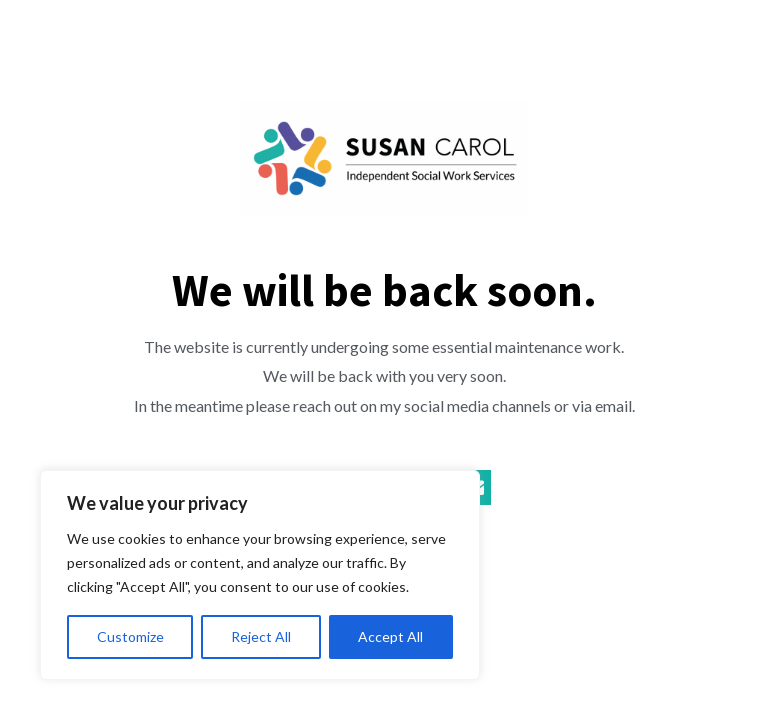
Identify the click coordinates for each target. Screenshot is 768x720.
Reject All (261, 636)
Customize (130, 636)
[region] (260, 575)
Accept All (390, 636)
